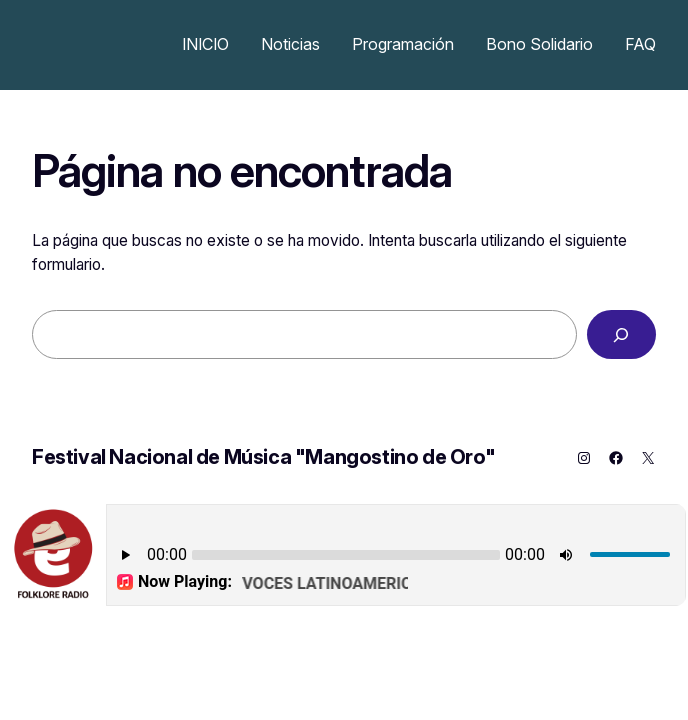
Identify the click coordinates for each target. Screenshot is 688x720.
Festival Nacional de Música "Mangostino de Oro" (263, 457)
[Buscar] (621, 334)
